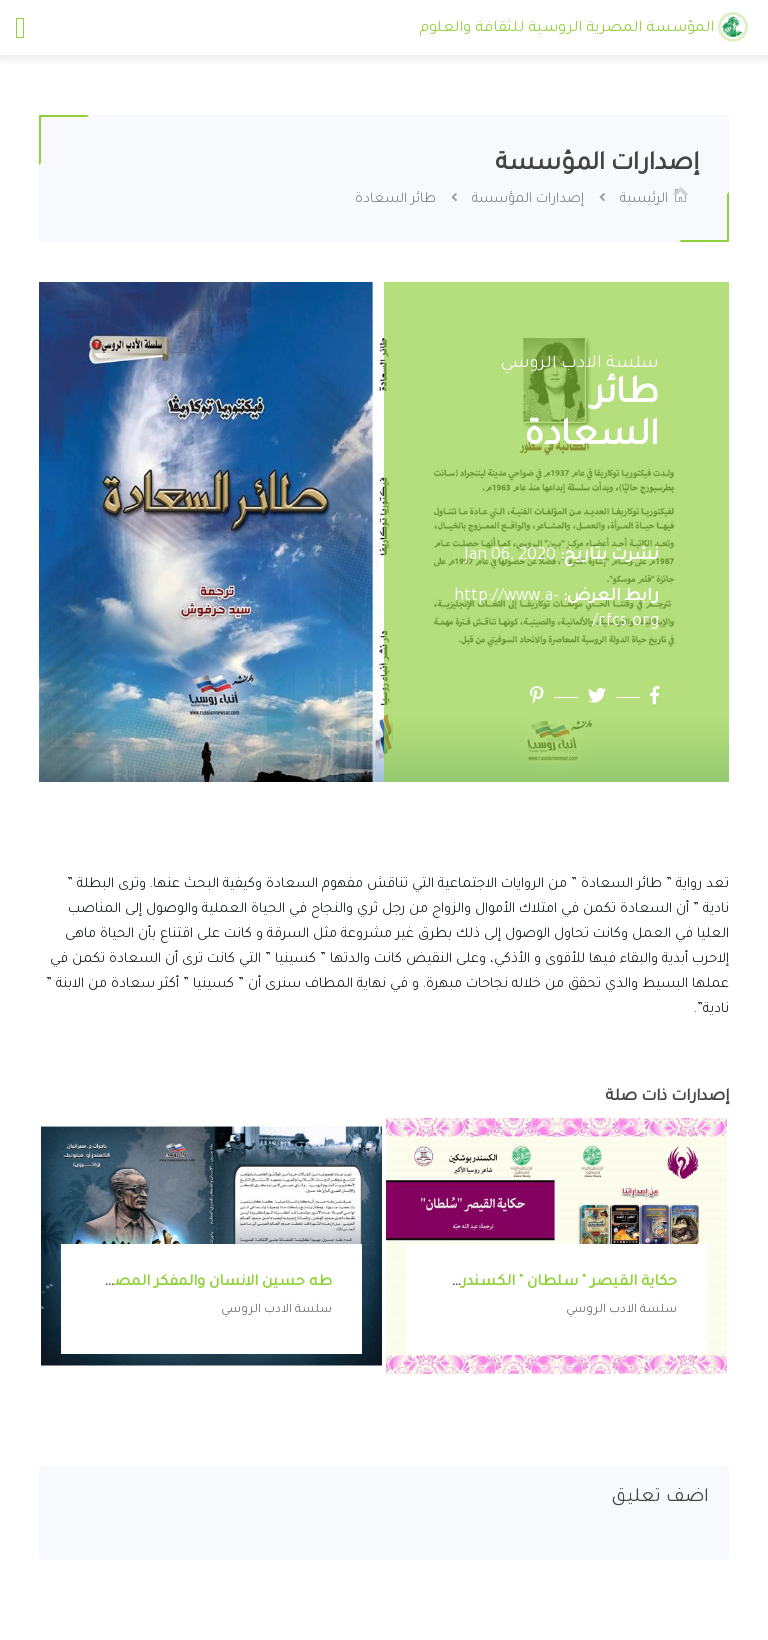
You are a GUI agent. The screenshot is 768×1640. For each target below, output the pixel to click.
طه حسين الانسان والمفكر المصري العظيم (186, 1283)
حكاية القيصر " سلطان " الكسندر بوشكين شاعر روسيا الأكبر (480, 1283)
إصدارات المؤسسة (528, 199)
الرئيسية (654, 199)
